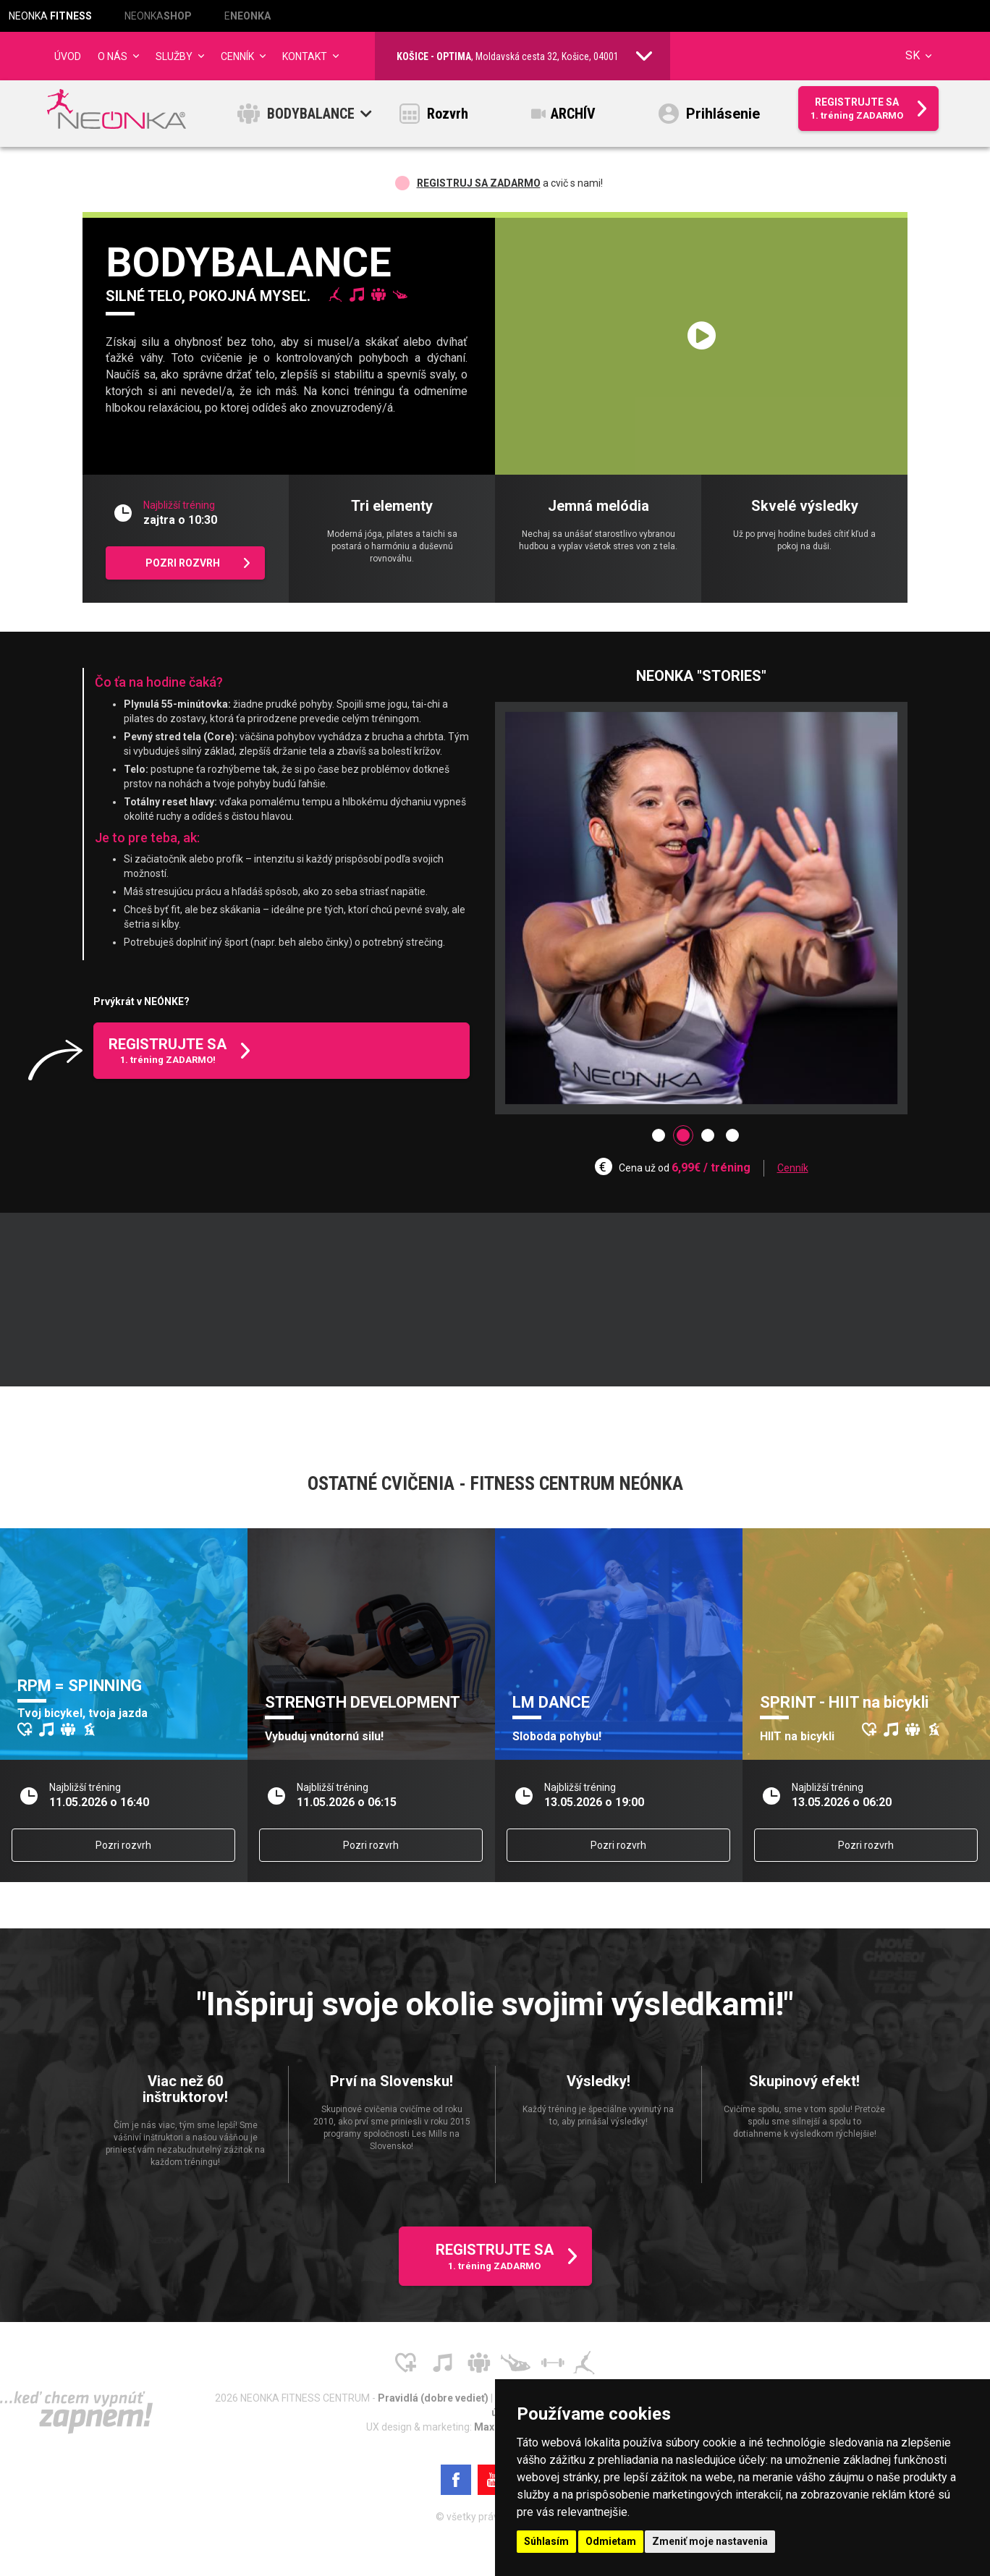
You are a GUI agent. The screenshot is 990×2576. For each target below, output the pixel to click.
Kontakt (304, 56)
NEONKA (50, 16)
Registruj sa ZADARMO (479, 187)
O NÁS (112, 56)
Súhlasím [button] (546, 2541)
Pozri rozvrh (123, 1849)
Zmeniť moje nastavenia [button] (710, 2541)
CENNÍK (237, 56)
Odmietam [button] (610, 2541)
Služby (174, 56)
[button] (658, 1139)
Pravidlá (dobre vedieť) (434, 2402)
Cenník (792, 1172)
